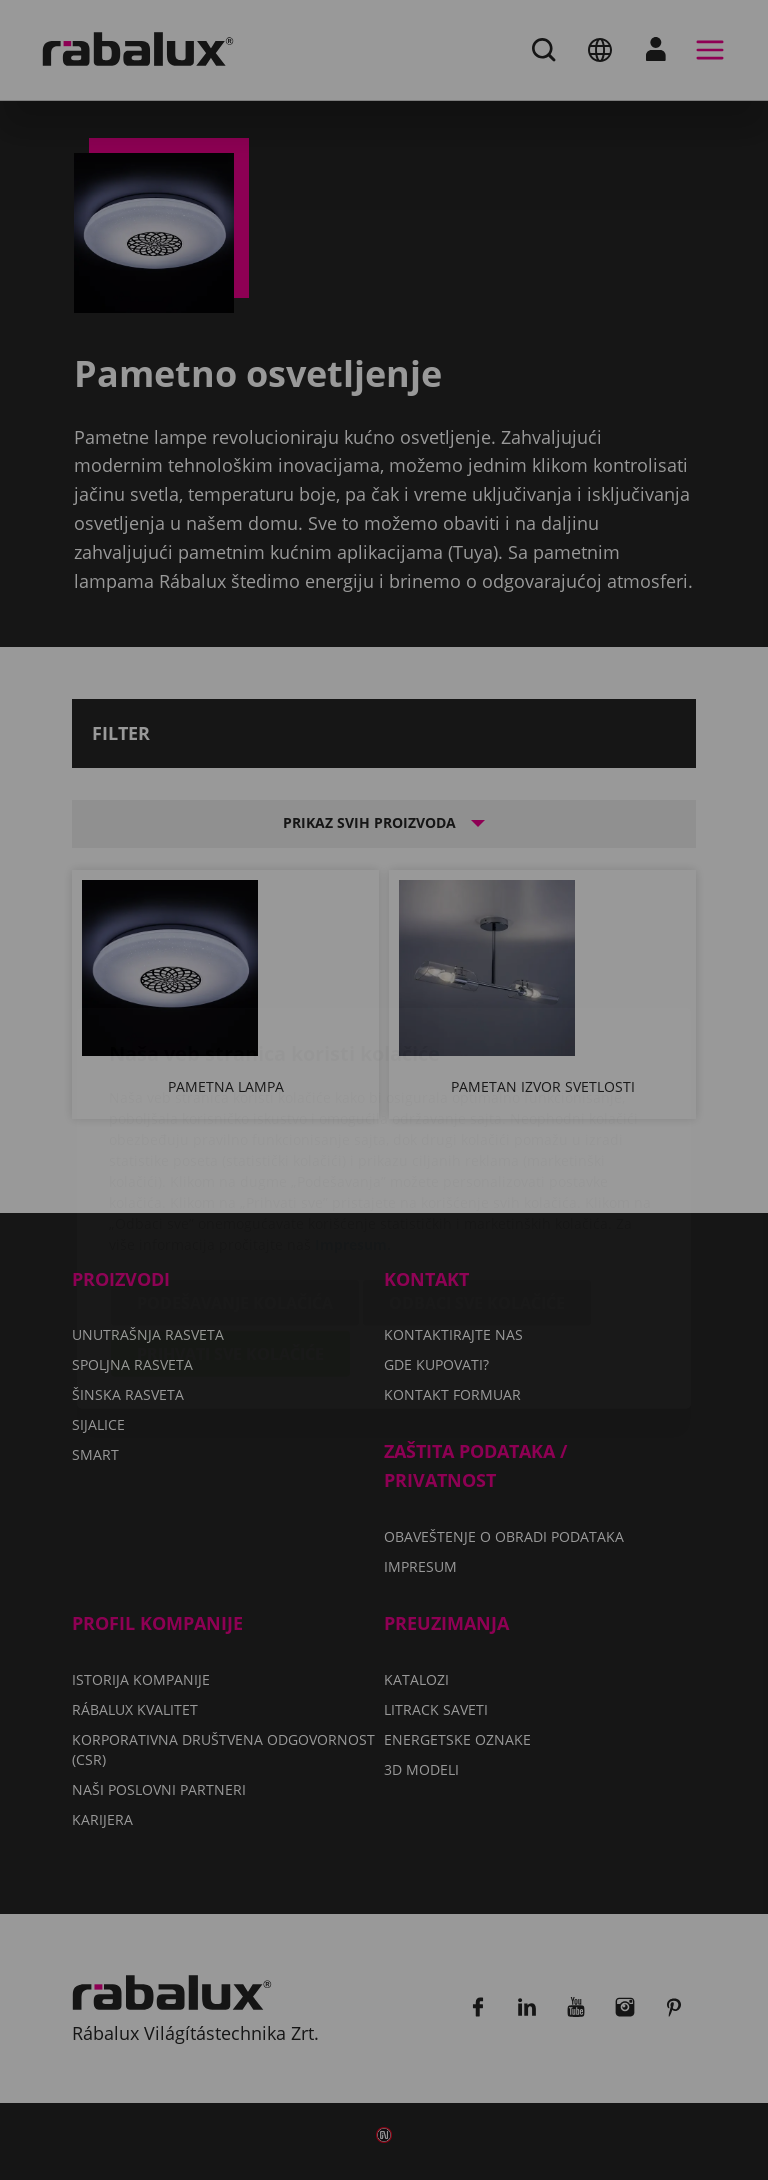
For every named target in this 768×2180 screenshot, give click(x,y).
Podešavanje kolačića (235, 1185)
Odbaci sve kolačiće (477, 1185)
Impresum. (353, 1126)
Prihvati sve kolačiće (230, 1236)
